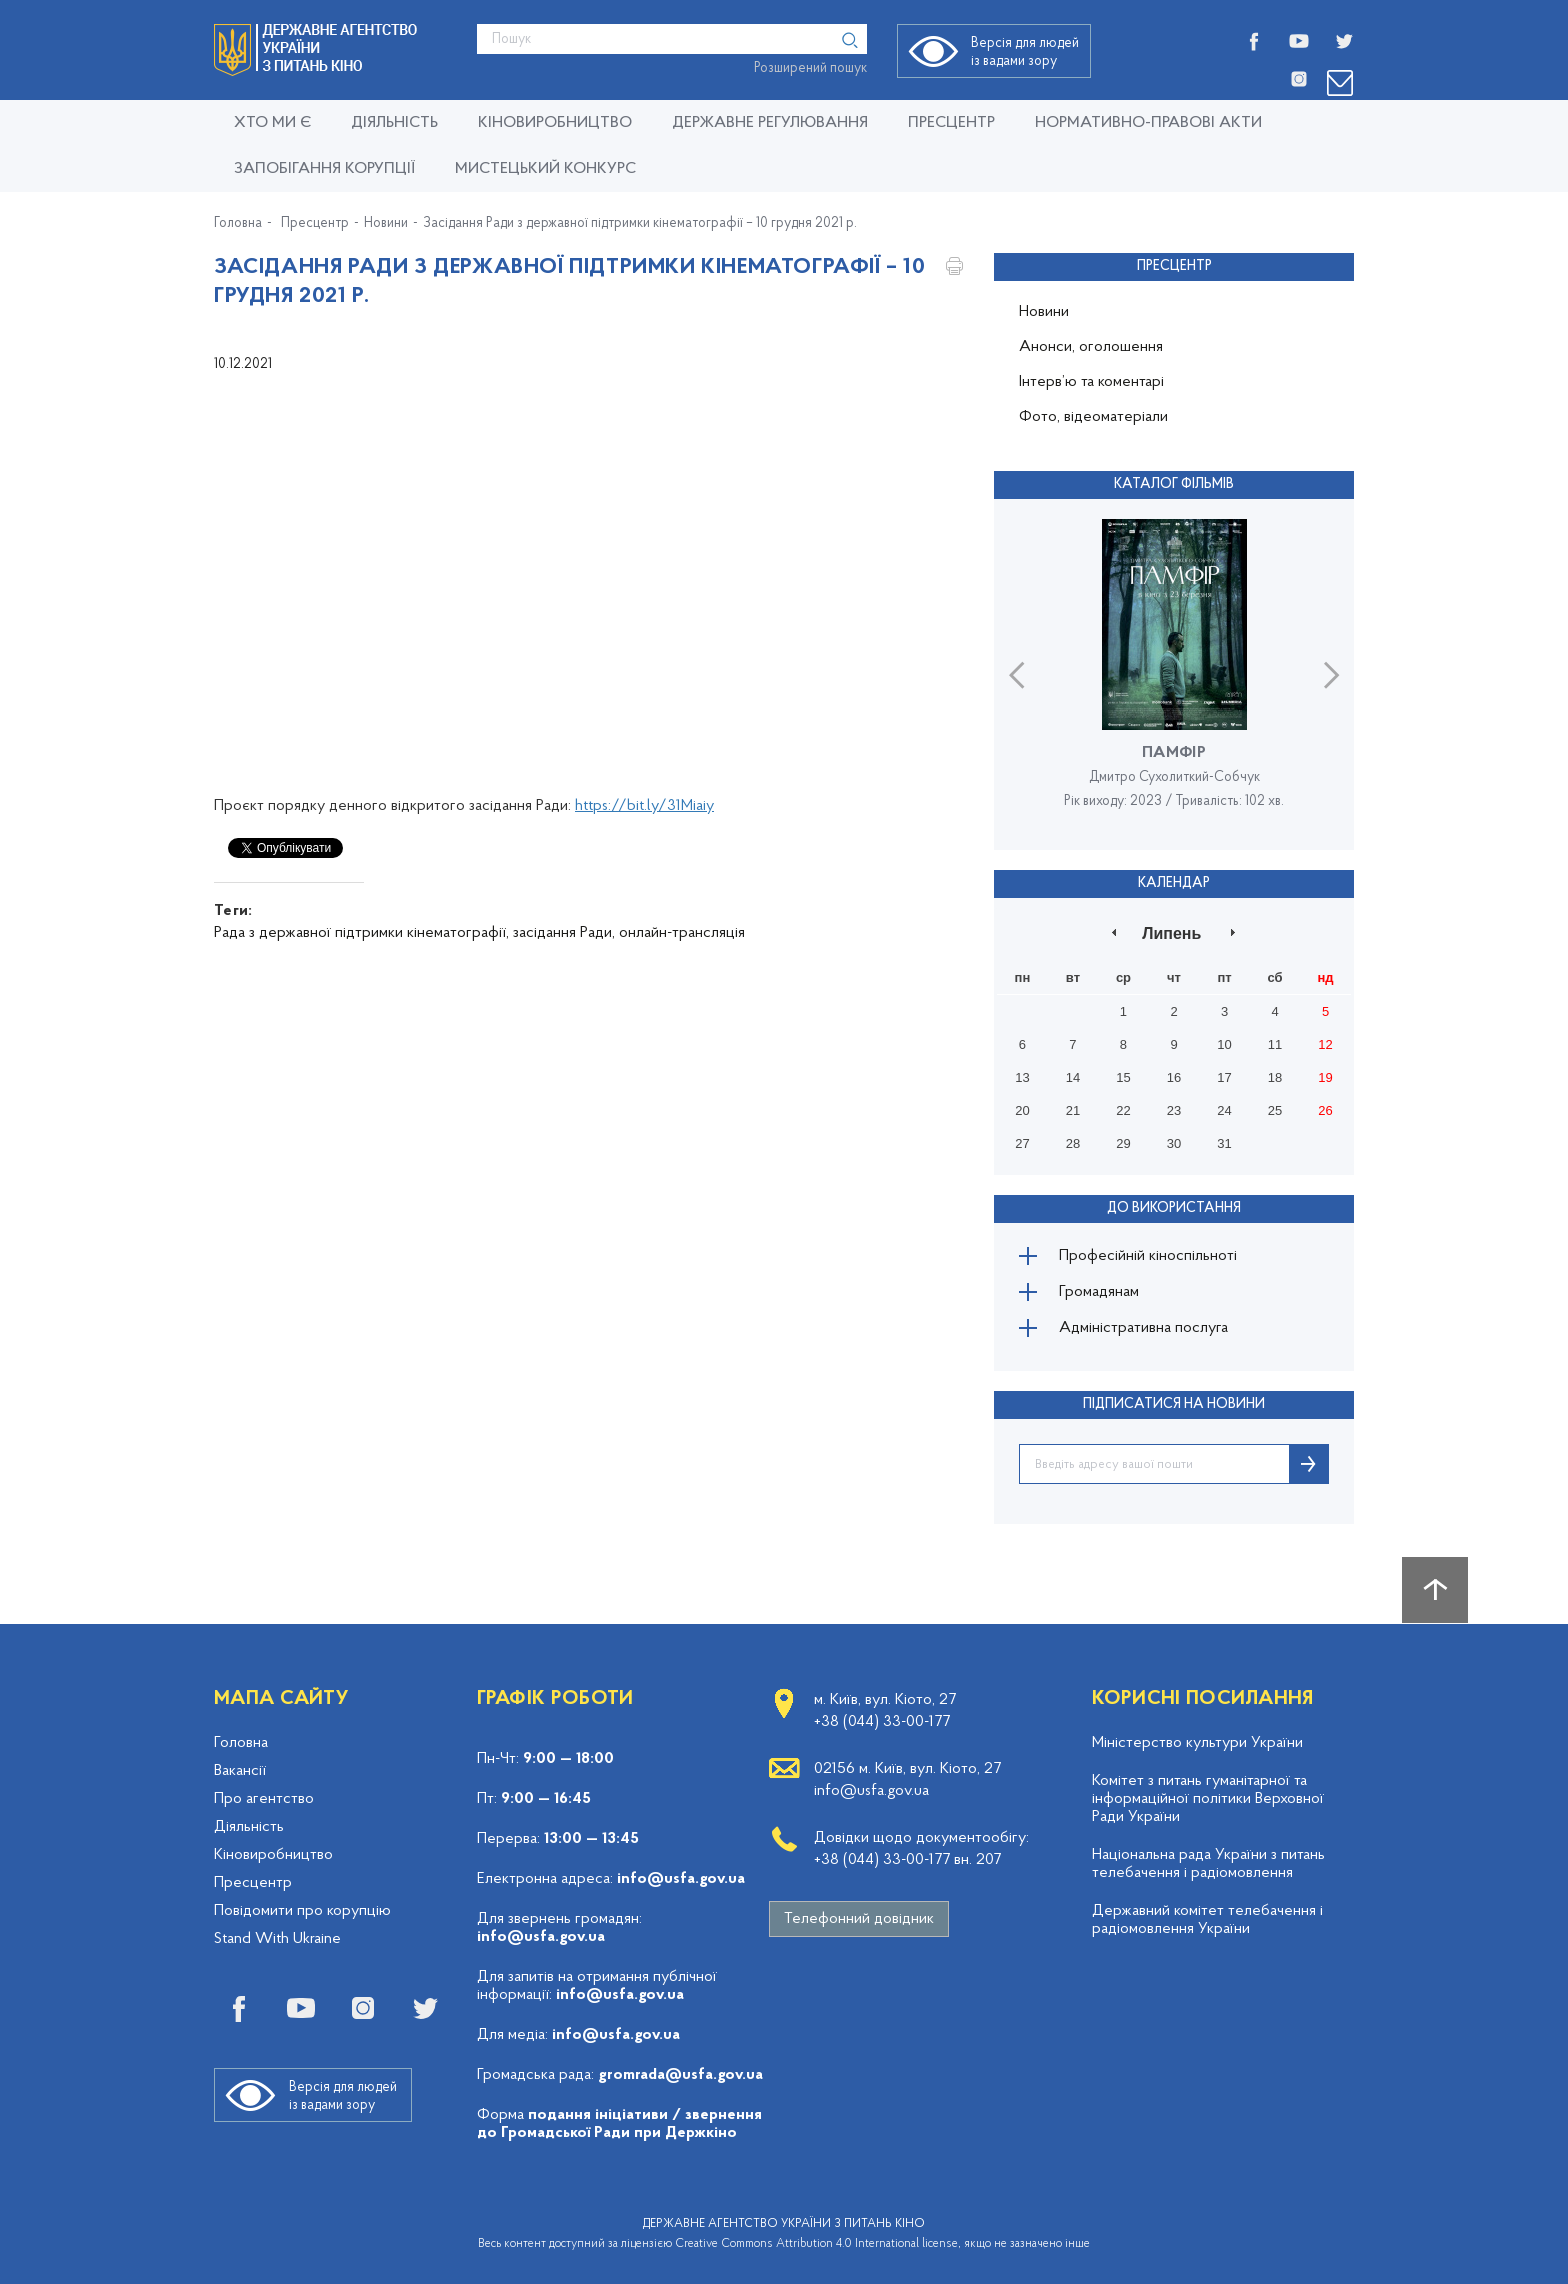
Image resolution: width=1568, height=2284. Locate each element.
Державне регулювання (770, 123)
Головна (238, 224)
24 (1224, 1110)
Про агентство (264, 1799)
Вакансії (240, 1771)
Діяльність (394, 123)
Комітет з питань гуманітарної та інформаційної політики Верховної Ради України (1208, 1799)
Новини (386, 224)
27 (1022, 1143)
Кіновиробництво (273, 1855)
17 (1224, 1077)
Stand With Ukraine (277, 1939)
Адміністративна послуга (1143, 1328)
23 (1174, 1110)
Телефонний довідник (859, 1919)
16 (1174, 1077)
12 (1325, 1044)
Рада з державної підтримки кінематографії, (361, 933)
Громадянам (1099, 1292)
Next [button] (1331, 674)
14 (1073, 1077)
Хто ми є (272, 123)
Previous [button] (1016, 674)
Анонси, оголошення (1091, 347)
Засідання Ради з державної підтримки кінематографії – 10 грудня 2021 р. (640, 224)
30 (1174, 1143)
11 (1275, 1044)
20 (1022, 1110)
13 (1022, 1077)
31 (1224, 1143)
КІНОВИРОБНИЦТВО (555, 123)
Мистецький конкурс (545, 169)
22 (1123, 1110)
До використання (1174, 1208)
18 (1275, 1077)
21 (1073, 1110)
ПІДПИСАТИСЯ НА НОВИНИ (1174, 1404)
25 (1275, 1110)
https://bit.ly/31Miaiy (644, 806)
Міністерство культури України (1197, 1743)
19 (1325, 1077)
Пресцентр (951, 123)
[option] (1174, 674)
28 (1073, 1143)
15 (1123, 1077)
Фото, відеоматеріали (1093, 417)
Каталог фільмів (1174, 484)
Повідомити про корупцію (302, 1911)
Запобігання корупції (324, 169)
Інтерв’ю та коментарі (1091, 382)
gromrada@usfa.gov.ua (680, 2075)
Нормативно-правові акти (1148, 123)
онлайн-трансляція (682, 933)
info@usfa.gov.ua (681, 1879)
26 (1325, 1110)
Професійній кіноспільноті (1148, 1256)
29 (1123, 1143)
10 (1224, 1044)
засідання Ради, (564, 933)
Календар (1174, 883)
